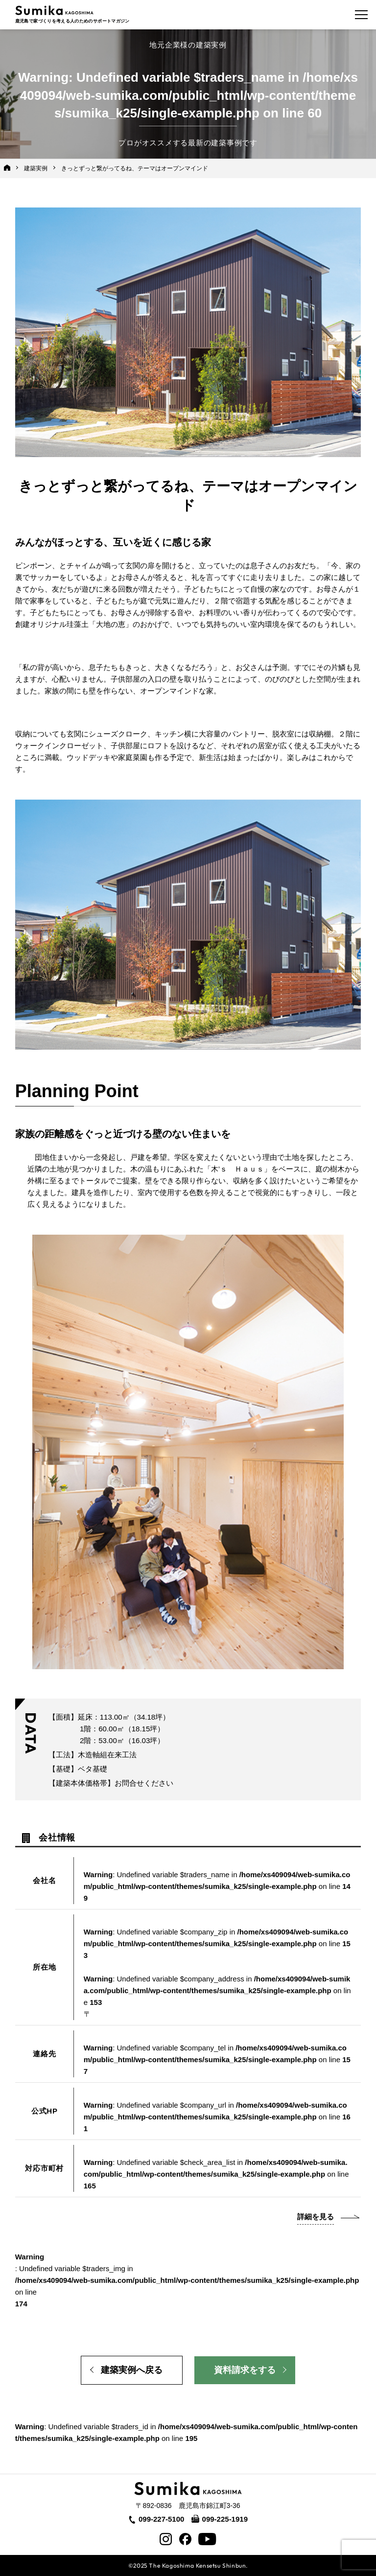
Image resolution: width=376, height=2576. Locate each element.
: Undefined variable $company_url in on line (217, 2117)
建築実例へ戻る (132, 2370)
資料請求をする (245, 2370)
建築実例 (35, 168)
